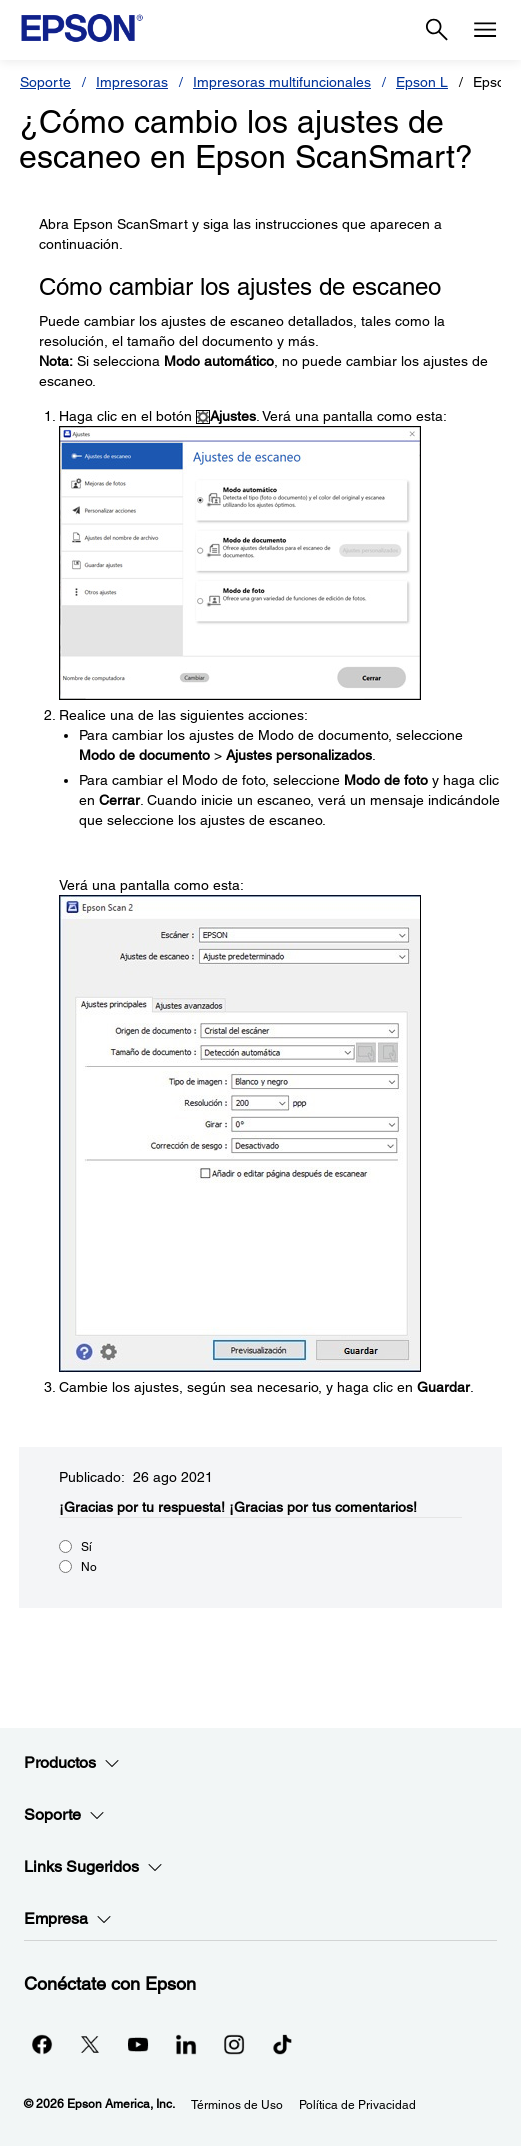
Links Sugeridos (93, 1867)
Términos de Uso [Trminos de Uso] (237, 2105)
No (89, 1567)
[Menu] (485, 30)
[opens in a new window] (282, 2044)
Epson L (422, 82)
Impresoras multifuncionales (282, 82)
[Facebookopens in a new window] (42, 2044)
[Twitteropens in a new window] (90, 2044)
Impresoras (132, 82)
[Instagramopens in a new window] (234, 2044)
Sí (86, 1547)
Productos (72, 1763)
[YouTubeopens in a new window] (138, 2044)
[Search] (437, 30)
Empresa (68, 1919)
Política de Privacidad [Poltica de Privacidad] (357, 2105)
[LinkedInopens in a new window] (186, 2044)
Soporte (45, 82)
